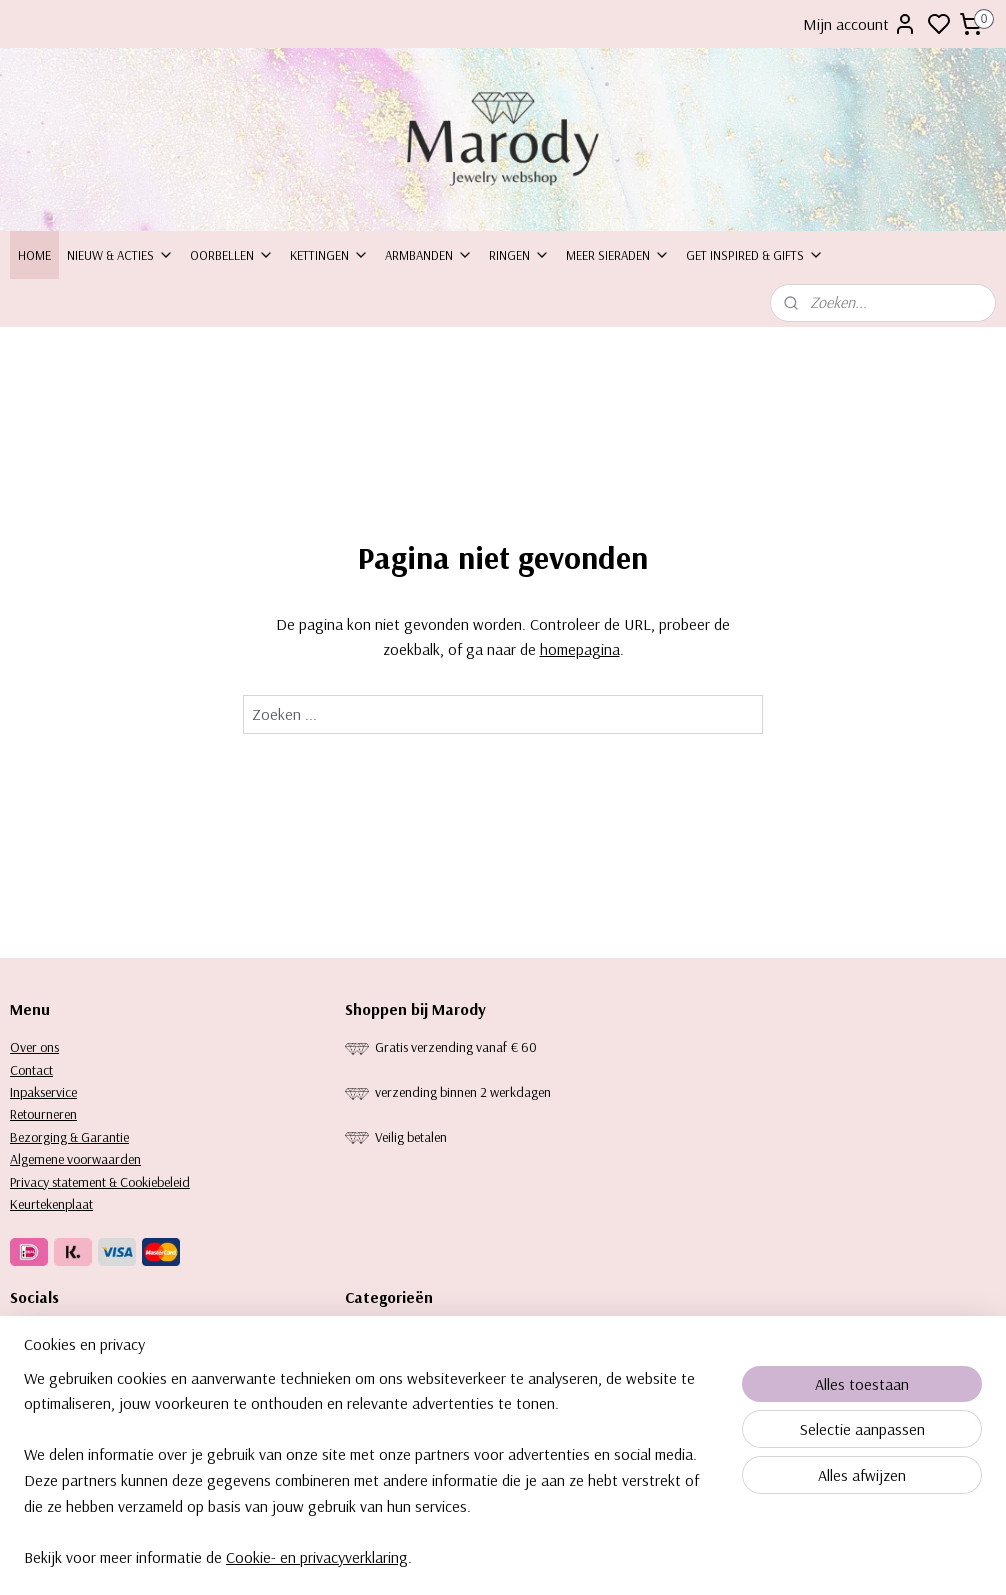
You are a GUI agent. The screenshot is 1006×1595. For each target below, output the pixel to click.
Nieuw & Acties (120, 255)
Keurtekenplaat (51, 1204)
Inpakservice (43, 1092)
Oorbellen (232, 255)
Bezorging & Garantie (69, 1137)
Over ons (34, 1047)
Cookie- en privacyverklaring (317, 1563)
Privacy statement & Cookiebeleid (100, 1182)
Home (34, 255)
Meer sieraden (618, 255)
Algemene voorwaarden (75, 1159)
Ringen (519, 255)
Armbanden (429, 255)
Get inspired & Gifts (755, 255)
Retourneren (43, 1114)
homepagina (580, 649)
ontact (35, 1070)
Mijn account (860, 24)
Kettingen (329, 255)
